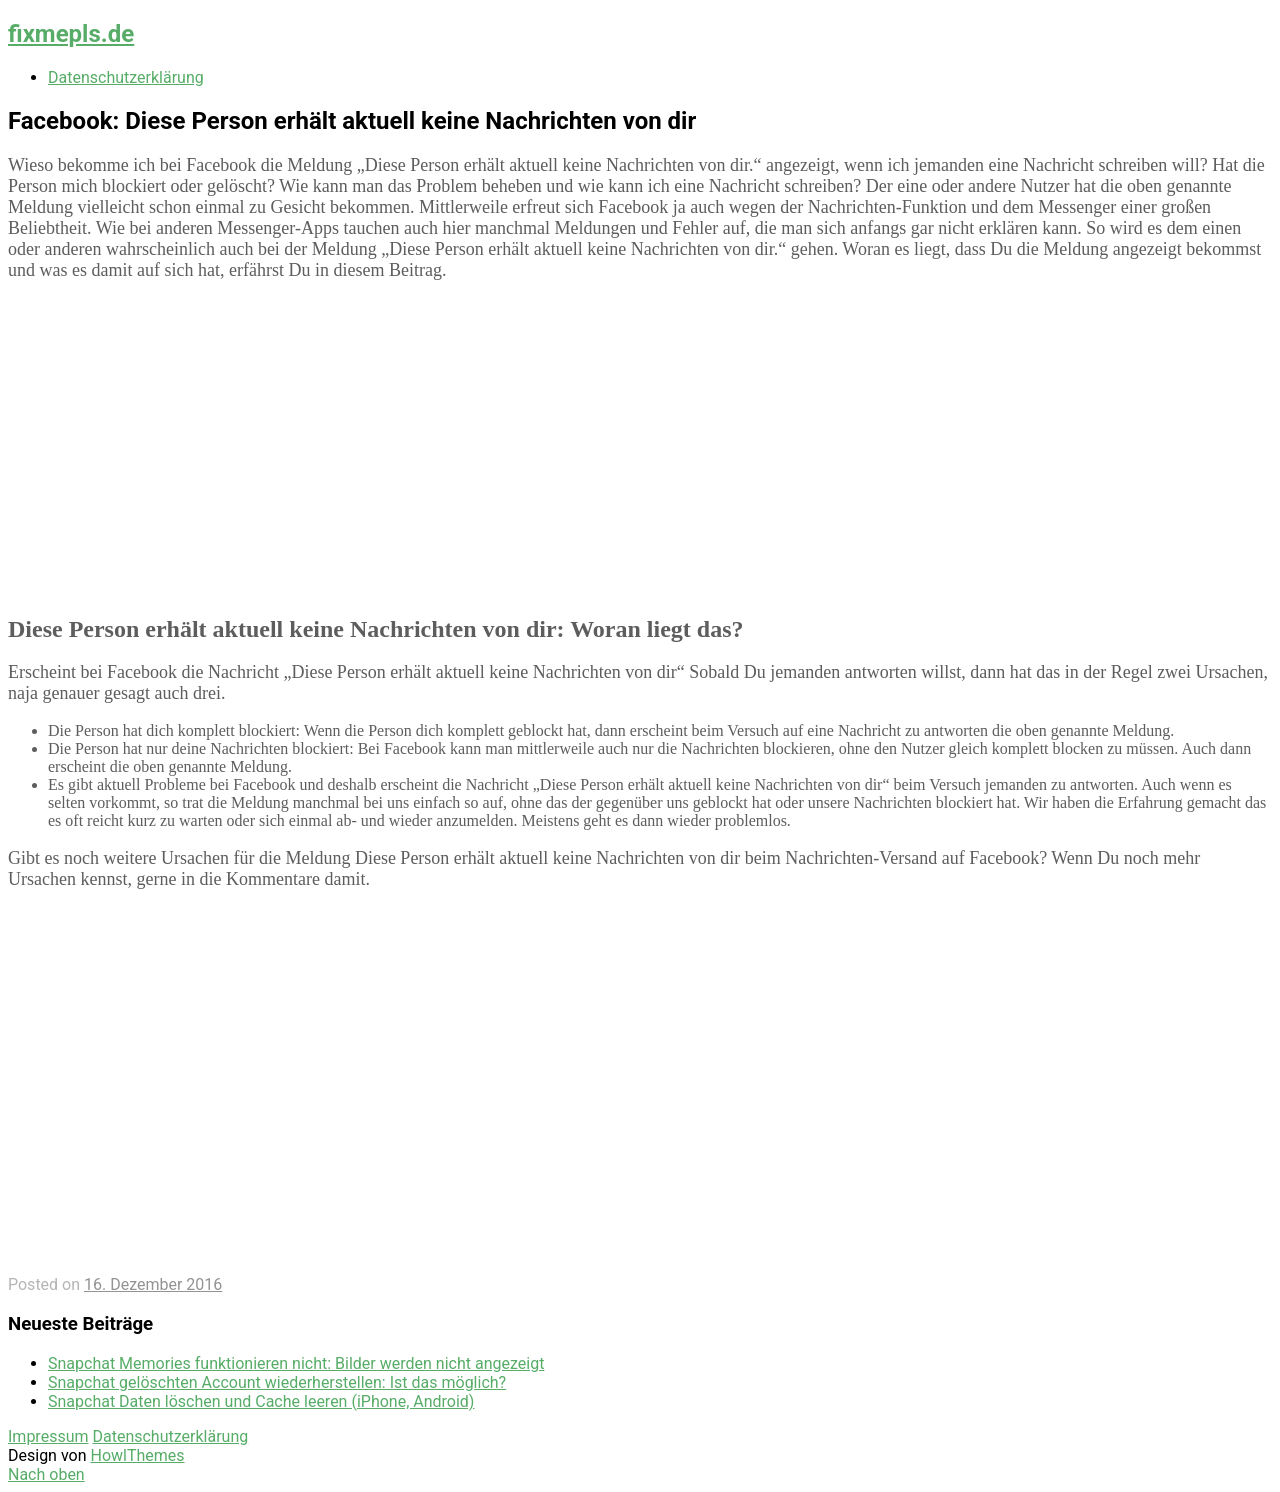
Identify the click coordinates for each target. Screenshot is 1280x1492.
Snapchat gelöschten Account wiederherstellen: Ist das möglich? (277, 1382)
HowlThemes (137, 1455)
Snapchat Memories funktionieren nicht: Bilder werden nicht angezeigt (296, 1363)
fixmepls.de (71, 34)
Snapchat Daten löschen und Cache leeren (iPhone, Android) (261, 1401)
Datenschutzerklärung (126, 77)
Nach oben (46, 1474)
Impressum (48, 1436)
